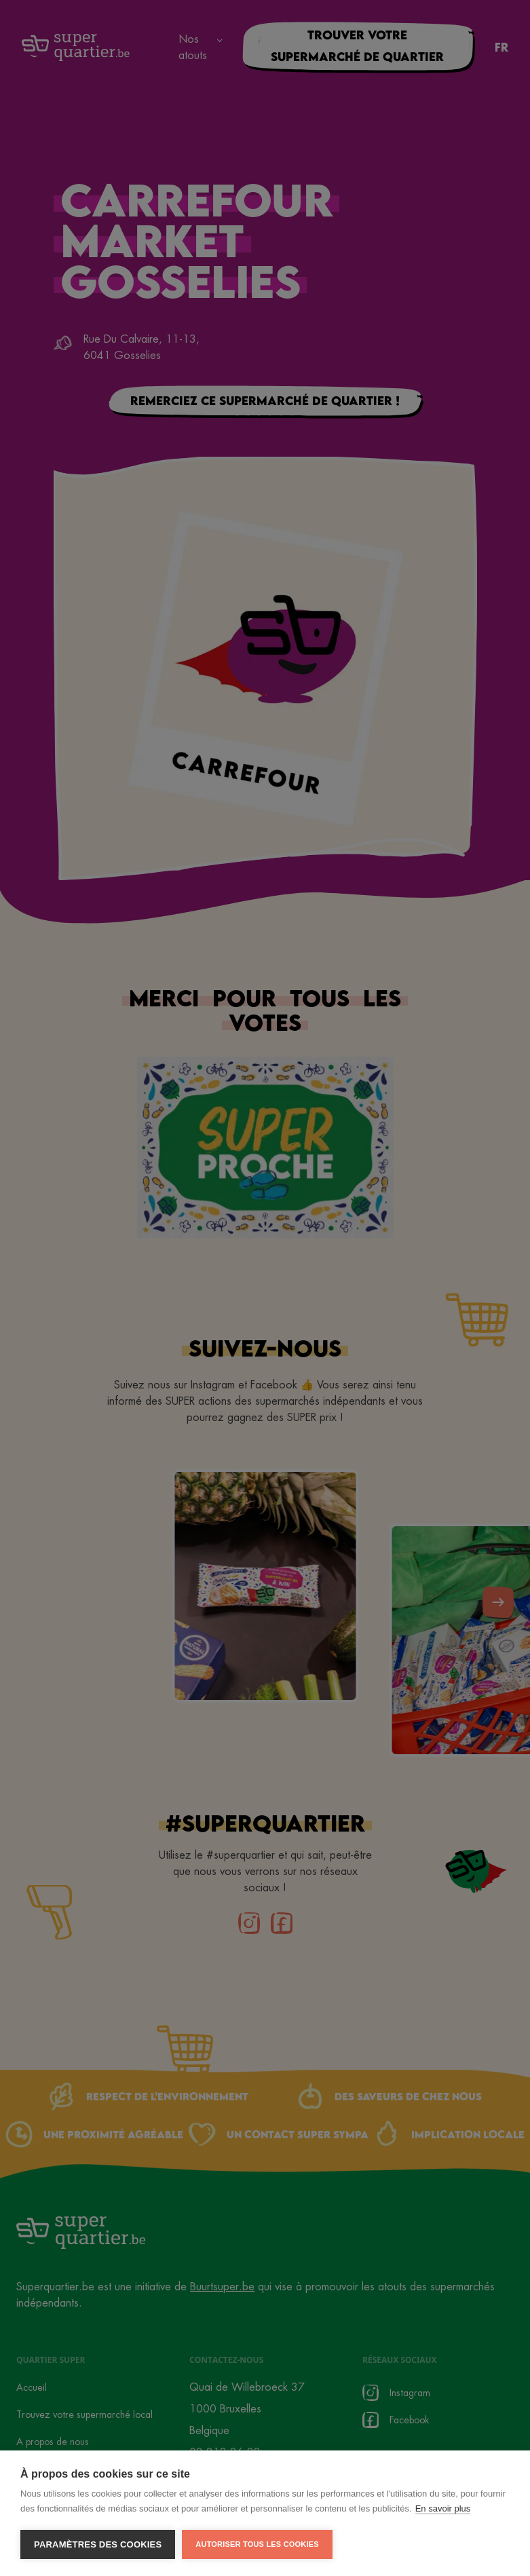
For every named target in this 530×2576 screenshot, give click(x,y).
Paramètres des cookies (98, 2544)
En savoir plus (443, 2508)
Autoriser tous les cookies (256, 2544)
